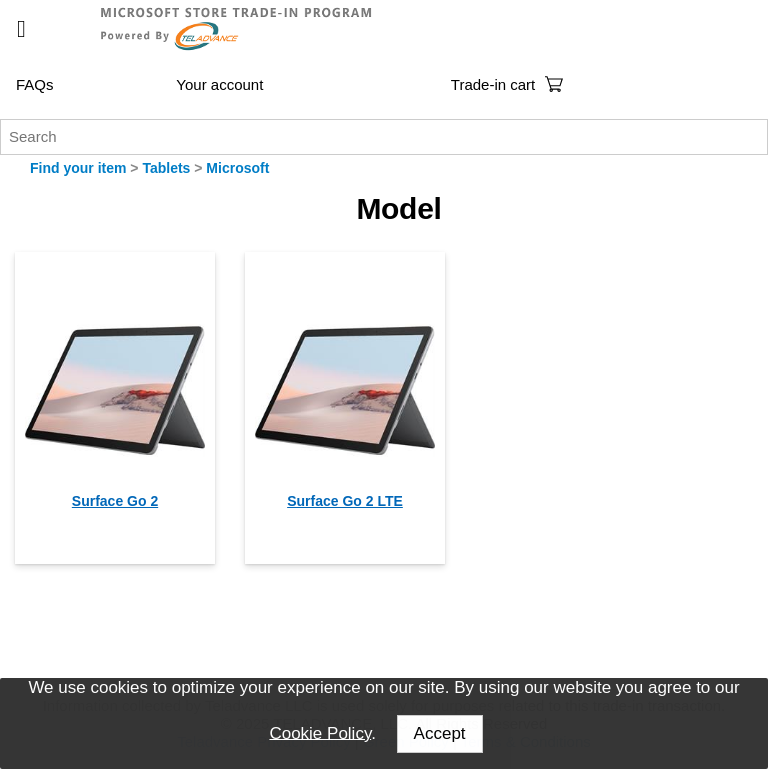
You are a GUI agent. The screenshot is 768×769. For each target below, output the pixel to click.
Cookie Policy (320, 732)
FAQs (35, 84)
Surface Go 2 (115, 501)
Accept (440, 733)
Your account (219, 84)
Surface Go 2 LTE (345, 501)
